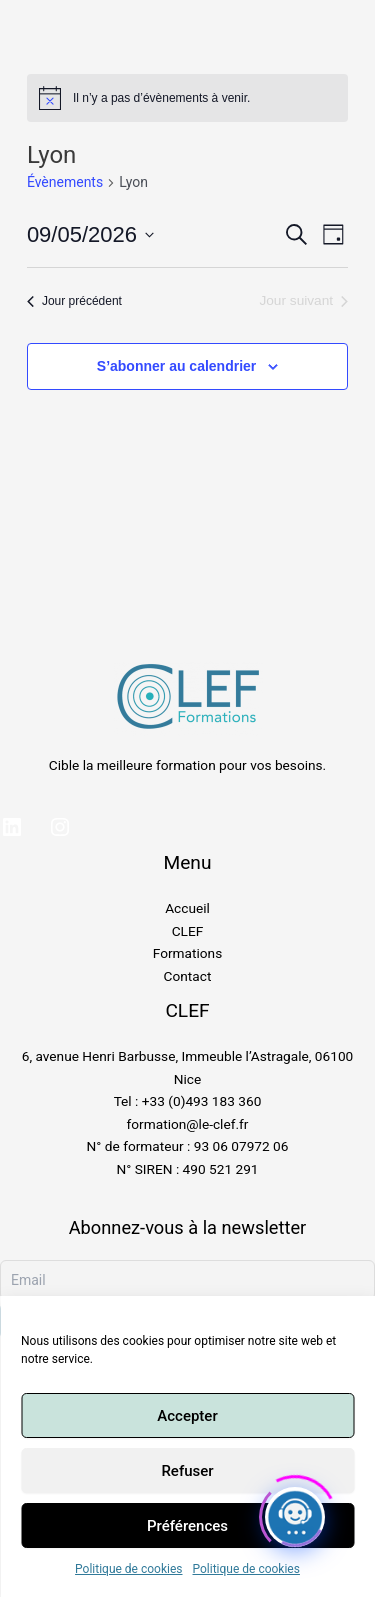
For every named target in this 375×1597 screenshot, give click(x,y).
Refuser (187, 1471)
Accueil (187, 908)
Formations (187, 953)
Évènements (65, 182)
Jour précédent (74, 301)
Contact (188, 976)
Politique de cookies (128, 1569)
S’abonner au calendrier (177, 366)
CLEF (188, 931)
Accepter (187, 1416)
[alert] (187, 98)
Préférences (187, 1526)
